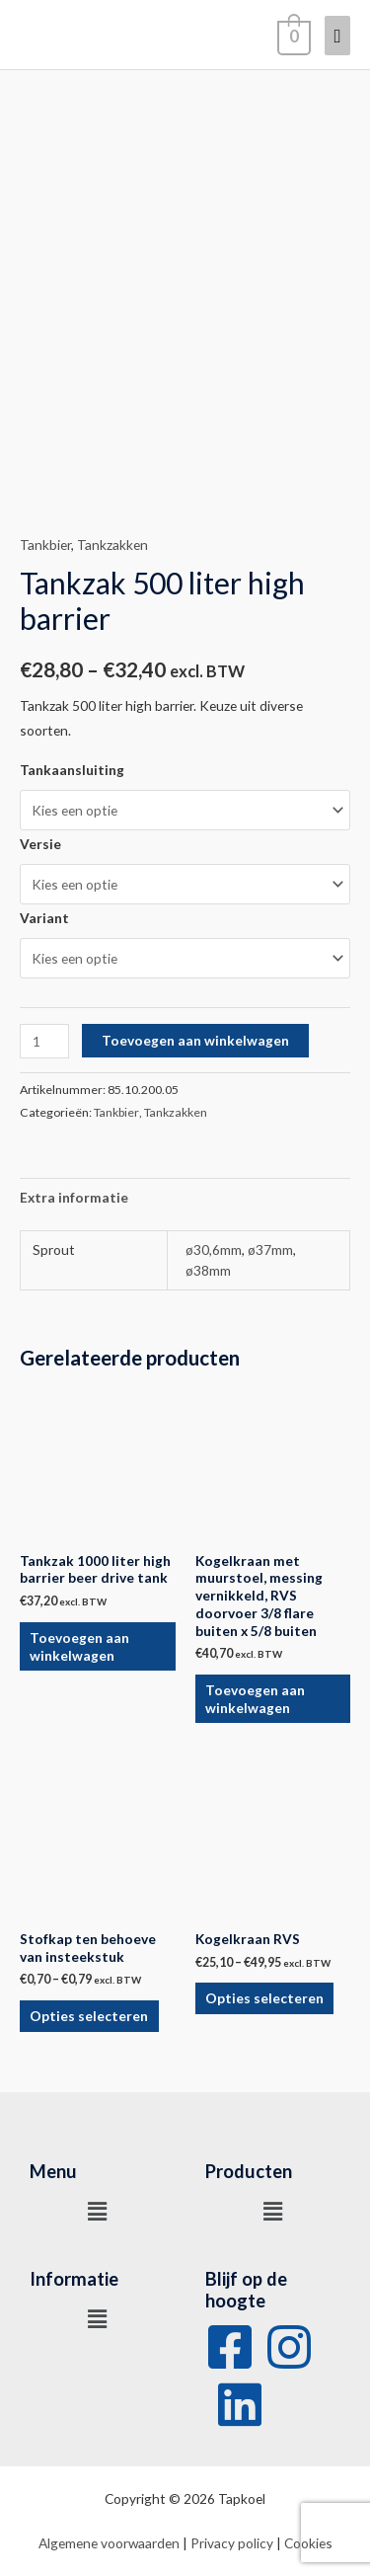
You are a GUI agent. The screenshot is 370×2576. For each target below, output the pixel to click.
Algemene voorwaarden (109, 2543)
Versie (40, 843)
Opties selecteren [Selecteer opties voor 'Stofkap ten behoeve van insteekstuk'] (89, 2015)
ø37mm (270, 1249)
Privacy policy (231, 2543)
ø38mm (208, 1270)
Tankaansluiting (72, 769)
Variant (44, 917)
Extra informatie (74, 1197)
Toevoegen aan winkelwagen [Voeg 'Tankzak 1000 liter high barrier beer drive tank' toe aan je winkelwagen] (79, 1646)
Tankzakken (112, 544)
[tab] (185, 1197)
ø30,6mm (213, 1249)
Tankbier (45, 544)
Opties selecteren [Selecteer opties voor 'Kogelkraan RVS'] (264, 1998)
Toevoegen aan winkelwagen (195, 1040)
